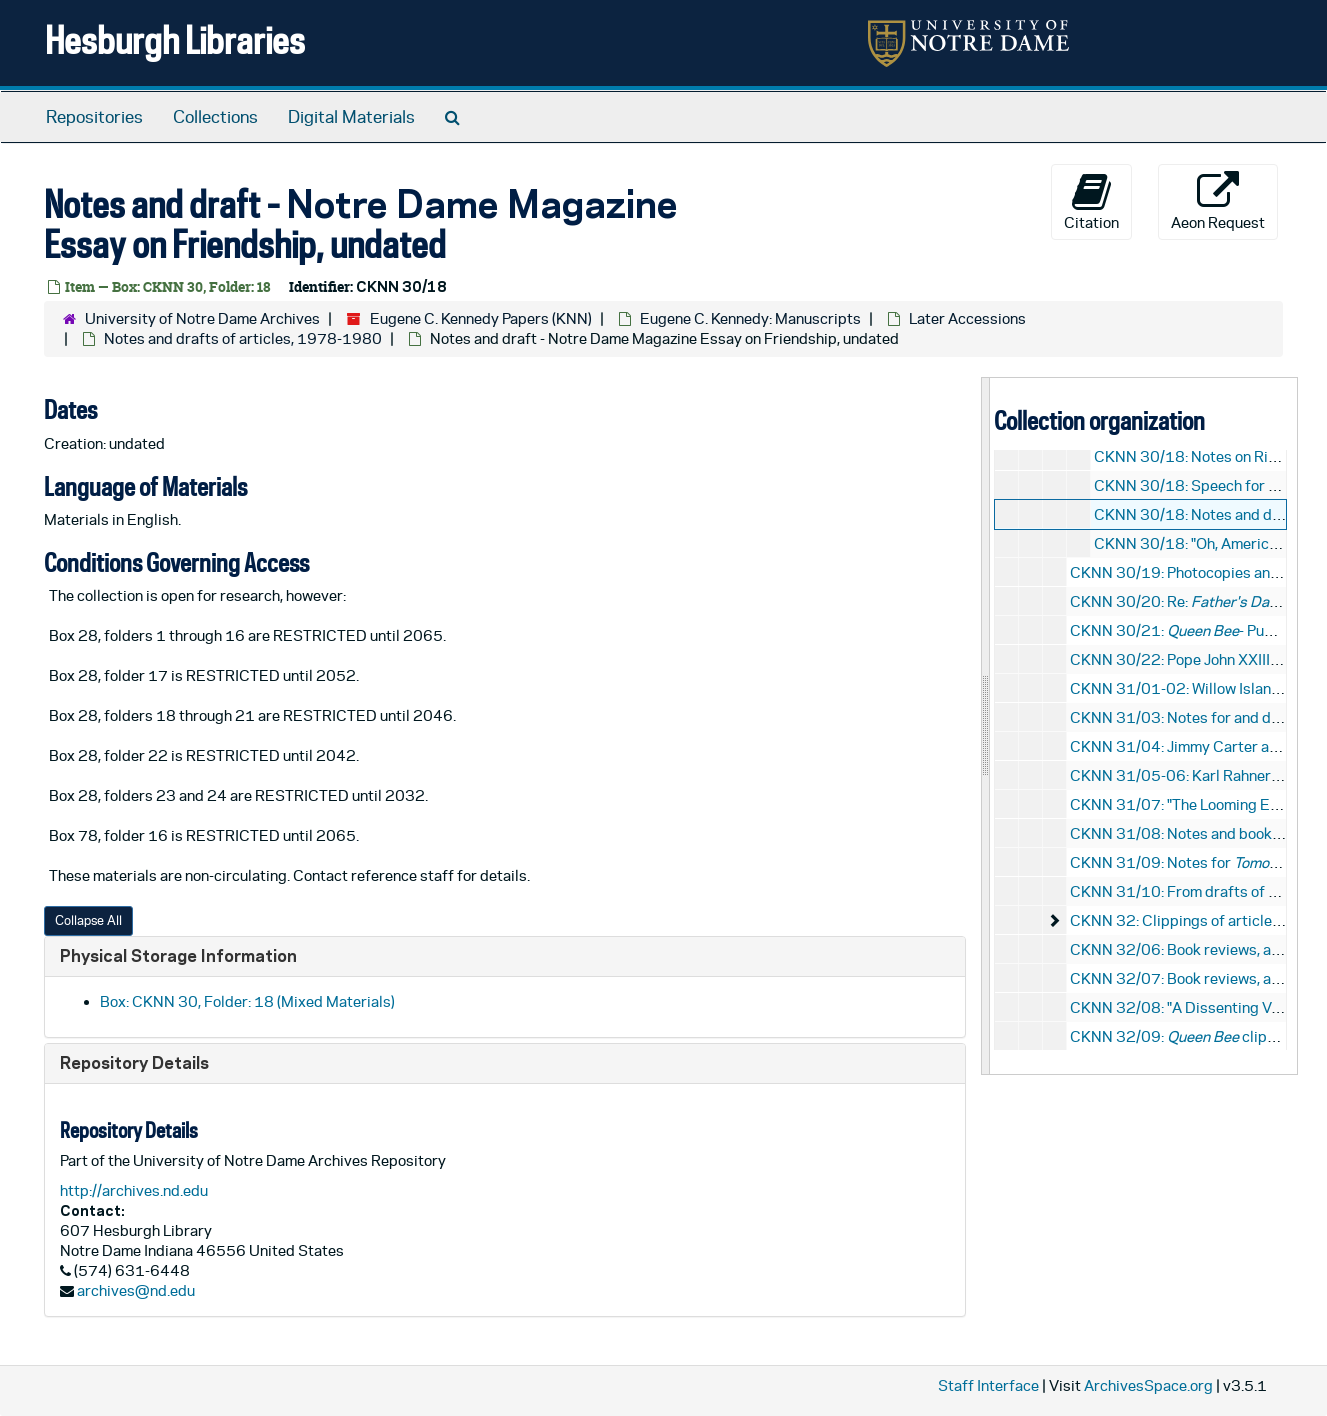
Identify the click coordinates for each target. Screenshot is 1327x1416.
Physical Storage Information (178, 955)
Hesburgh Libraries (175, 39)
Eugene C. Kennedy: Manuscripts (750, 318)
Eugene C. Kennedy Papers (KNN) (481, 318)
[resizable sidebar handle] (986, 725)
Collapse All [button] (88, 920)
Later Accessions (967, 318)
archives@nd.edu (136, 1290)
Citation (1091, 201)
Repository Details (134, 1062)
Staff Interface (988, 1385)
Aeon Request (1218, 201)
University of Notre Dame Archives (202, 318)
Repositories (94, 117)
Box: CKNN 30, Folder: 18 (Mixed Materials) (247, 1001)
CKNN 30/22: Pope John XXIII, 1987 (1193, 659)
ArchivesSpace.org (1148, 1385)
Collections (215, 117)
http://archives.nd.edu (134, 1190)
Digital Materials (351, 117)
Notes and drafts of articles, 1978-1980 (243, 338)
